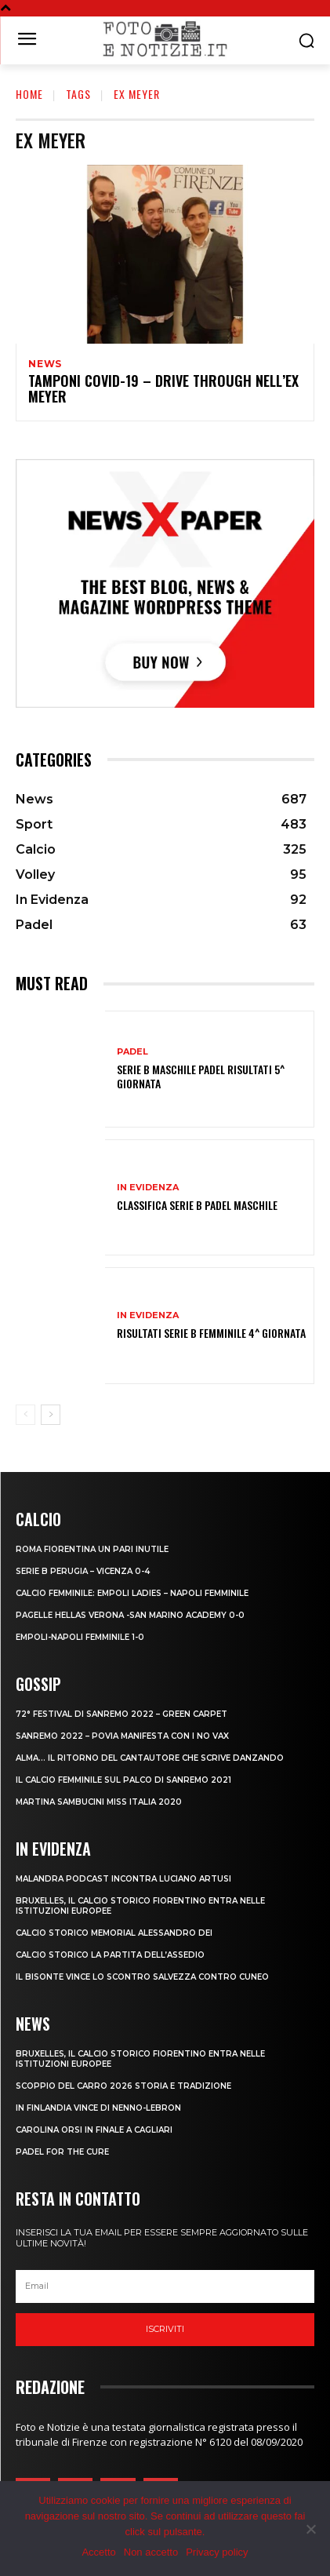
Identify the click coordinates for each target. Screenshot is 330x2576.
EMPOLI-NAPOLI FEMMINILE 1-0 (80, 1637)
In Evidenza (148, 1187)
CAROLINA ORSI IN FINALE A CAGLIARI (94, 2130)
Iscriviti (165, 2328)
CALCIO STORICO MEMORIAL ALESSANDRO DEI (114, 1933)
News (45, 364)
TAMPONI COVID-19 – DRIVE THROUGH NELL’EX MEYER (163, 388)
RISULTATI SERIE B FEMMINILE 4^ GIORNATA (211, 1332)
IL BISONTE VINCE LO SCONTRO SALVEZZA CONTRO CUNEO (142, 1977)
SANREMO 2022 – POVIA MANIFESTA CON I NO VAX (122, 1736)
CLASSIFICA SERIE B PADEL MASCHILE (197, 1205)
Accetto (98, 2552)
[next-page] (50, 1415)
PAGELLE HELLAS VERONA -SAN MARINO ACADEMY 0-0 (130, 1615)
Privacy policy (217, 2552)
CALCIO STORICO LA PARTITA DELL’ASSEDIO (110, 1955)
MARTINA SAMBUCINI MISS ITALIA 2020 (99, 1802)
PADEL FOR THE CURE (62, 2152)
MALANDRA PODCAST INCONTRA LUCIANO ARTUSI (123, 1879)
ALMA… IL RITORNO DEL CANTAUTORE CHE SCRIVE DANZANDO (150, 1758)
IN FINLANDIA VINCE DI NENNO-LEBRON (98, 2108)
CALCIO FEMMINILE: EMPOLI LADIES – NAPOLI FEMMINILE (132, 1593)
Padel (132, 1052)
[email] (165, 2286)
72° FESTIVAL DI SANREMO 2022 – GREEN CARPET (121, 1714)
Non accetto (151, 2552)
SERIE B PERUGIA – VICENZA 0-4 (83, 1571)
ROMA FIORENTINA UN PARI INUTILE (92, 1549)
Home (29, 94)
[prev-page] (25, 1415)
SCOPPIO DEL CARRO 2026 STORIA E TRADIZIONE (123, 2086)
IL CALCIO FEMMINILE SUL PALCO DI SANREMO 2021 (123, 1780)
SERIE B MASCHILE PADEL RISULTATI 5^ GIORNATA (201, 1076)
